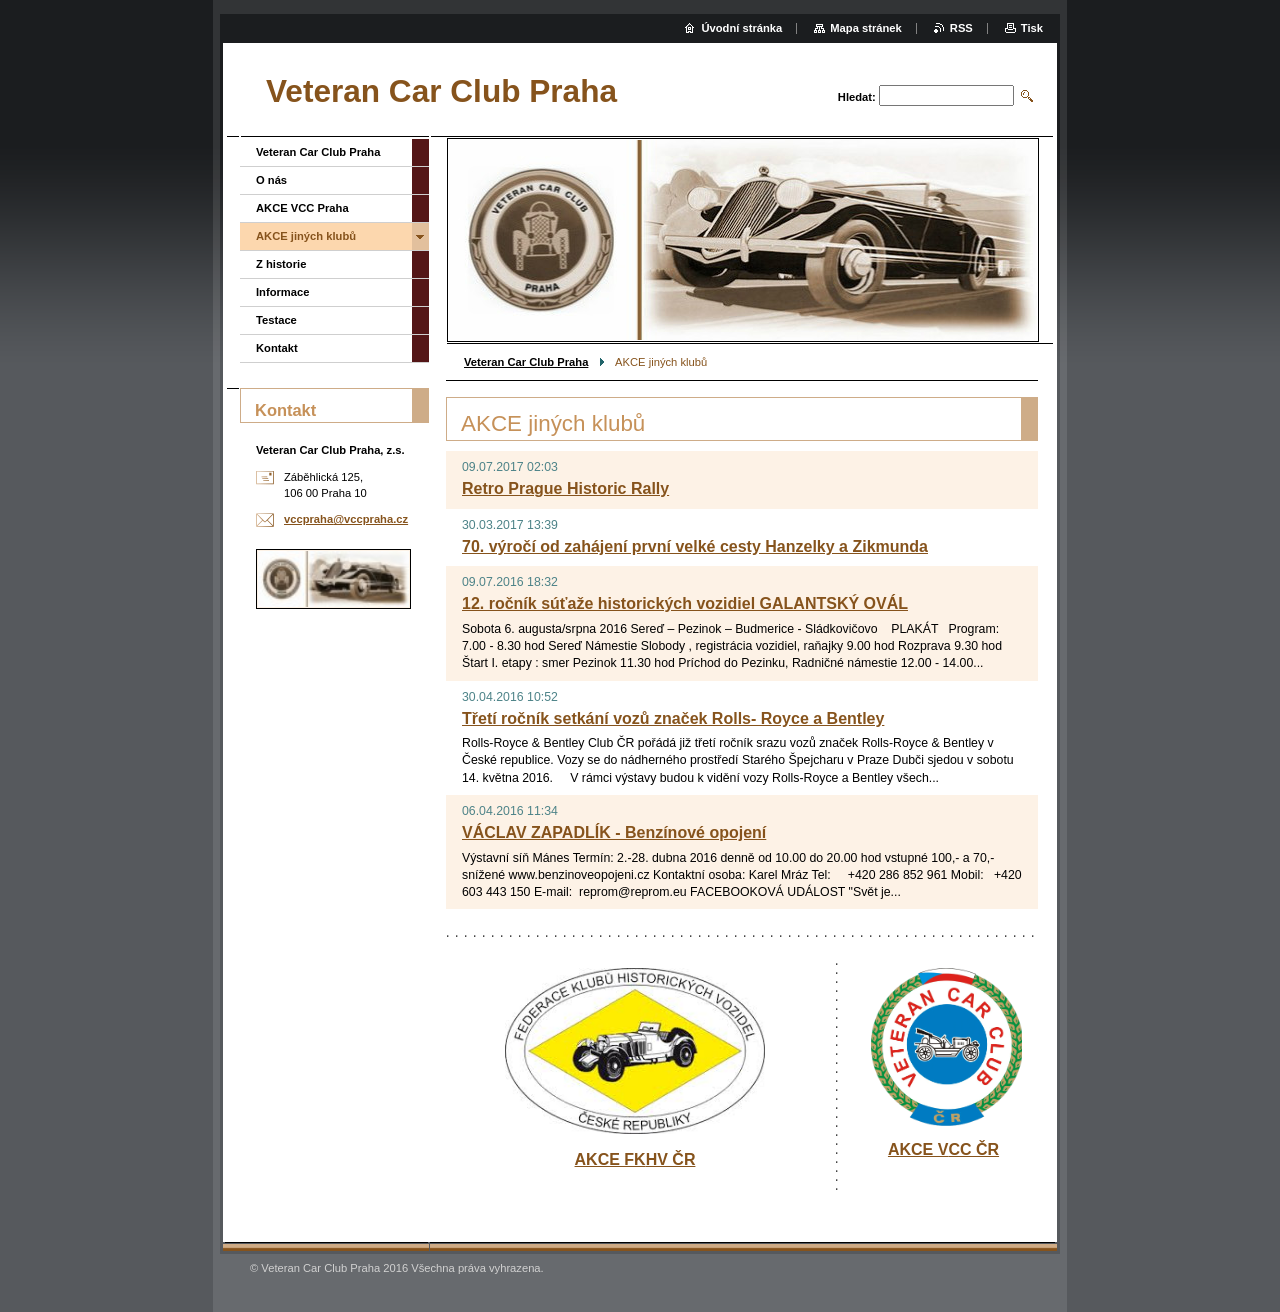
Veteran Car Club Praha (526, 362)
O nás (271, 180)
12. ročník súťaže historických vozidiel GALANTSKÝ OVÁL (685, 603)
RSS (961, 28)
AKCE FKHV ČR (635, 1159)
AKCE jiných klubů (306, 236)
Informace (282, 292)
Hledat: (857, 97)
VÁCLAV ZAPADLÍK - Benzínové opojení (614, 832)
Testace (276, 320)
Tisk (1032, 28)
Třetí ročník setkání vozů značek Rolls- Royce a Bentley (673, 718)
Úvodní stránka (741, 28)
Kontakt (277, 348)
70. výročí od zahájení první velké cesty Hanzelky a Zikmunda (695, 546)
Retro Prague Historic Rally (565, 488)
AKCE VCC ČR (943, 1149)
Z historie (281, 264)
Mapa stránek (866, 28)
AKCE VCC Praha (302, 208)
